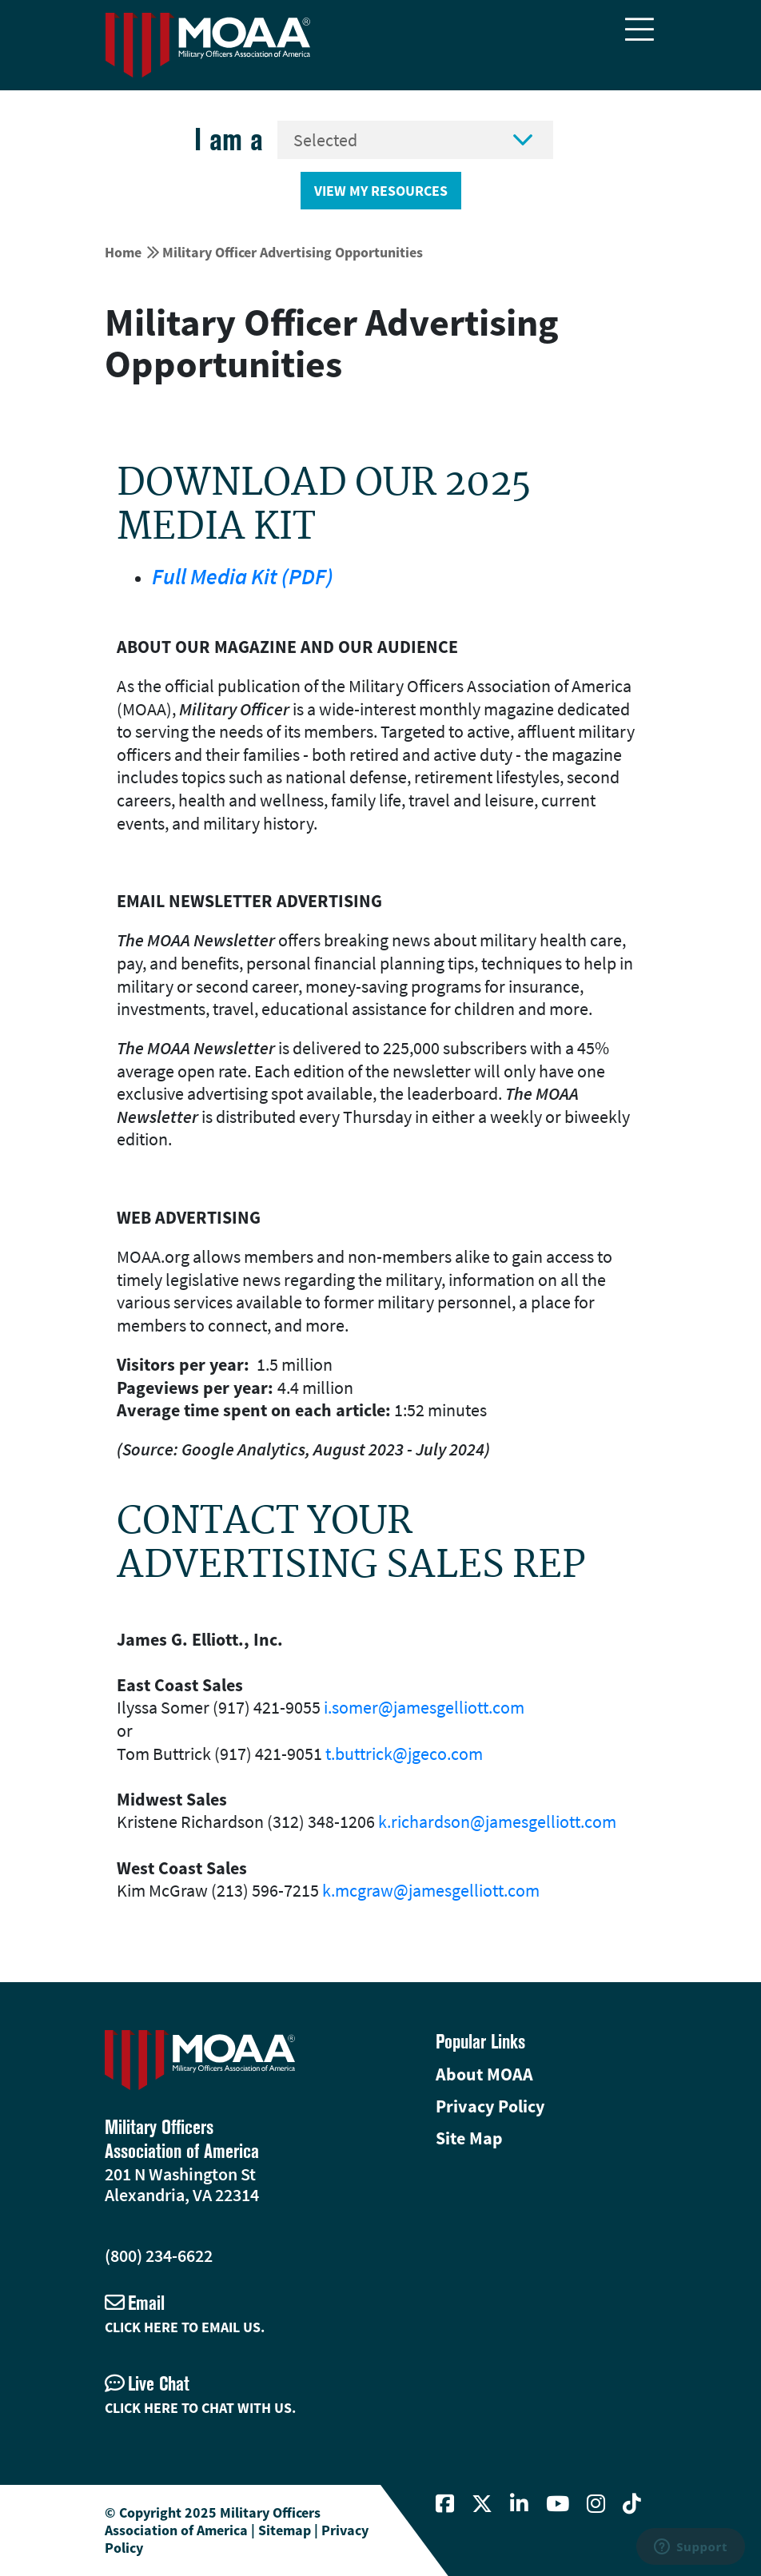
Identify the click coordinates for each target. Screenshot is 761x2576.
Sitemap (284, 2530)
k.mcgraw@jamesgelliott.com (431, 1890)
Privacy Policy (490, 2106)
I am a (228, 139)
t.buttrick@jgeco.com (404, 1753)
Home (123, 252)
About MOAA (484, 2074)
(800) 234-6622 (159, 2255)
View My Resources (381, 190)
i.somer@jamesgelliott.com (424, 1707)
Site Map (469, 2138)
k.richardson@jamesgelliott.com (497, 1821)
